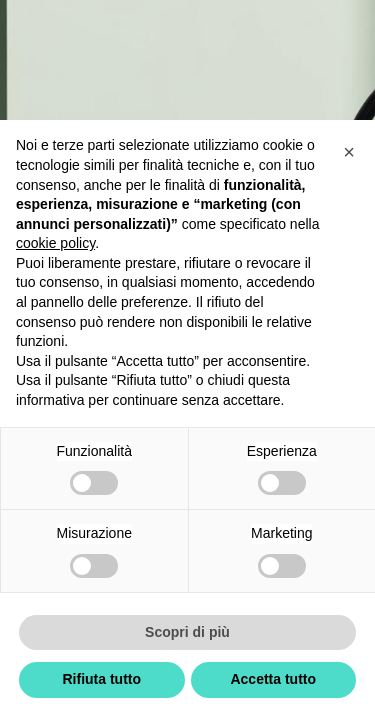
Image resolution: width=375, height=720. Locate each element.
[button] (349, 152)
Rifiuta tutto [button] (101, 679)
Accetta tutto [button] (273, 679)
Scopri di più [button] (187, 632)
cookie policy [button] (55, 243)
